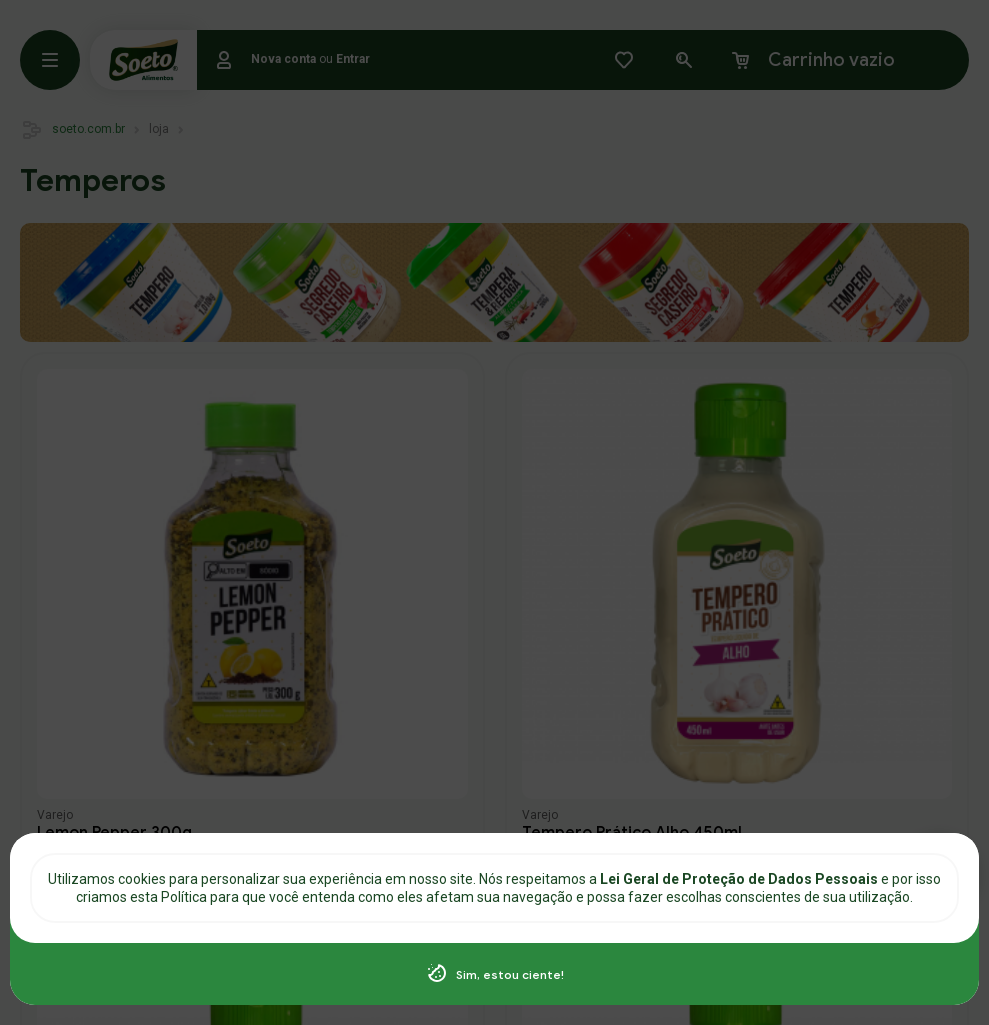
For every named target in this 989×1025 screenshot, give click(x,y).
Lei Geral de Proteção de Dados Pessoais (740, 879)
